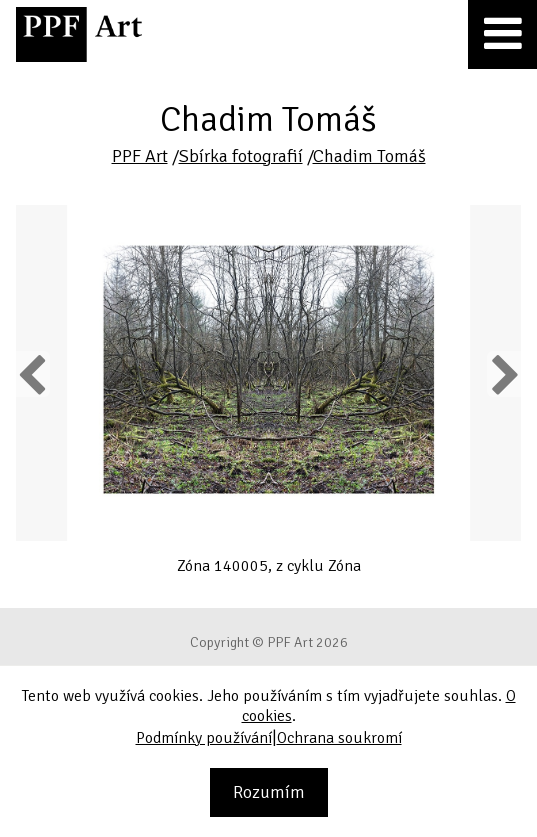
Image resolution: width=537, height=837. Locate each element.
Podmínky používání (204, 738)
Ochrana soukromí (339, 738)
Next (503, 374)
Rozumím (269, 792)
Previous (33, 374)
